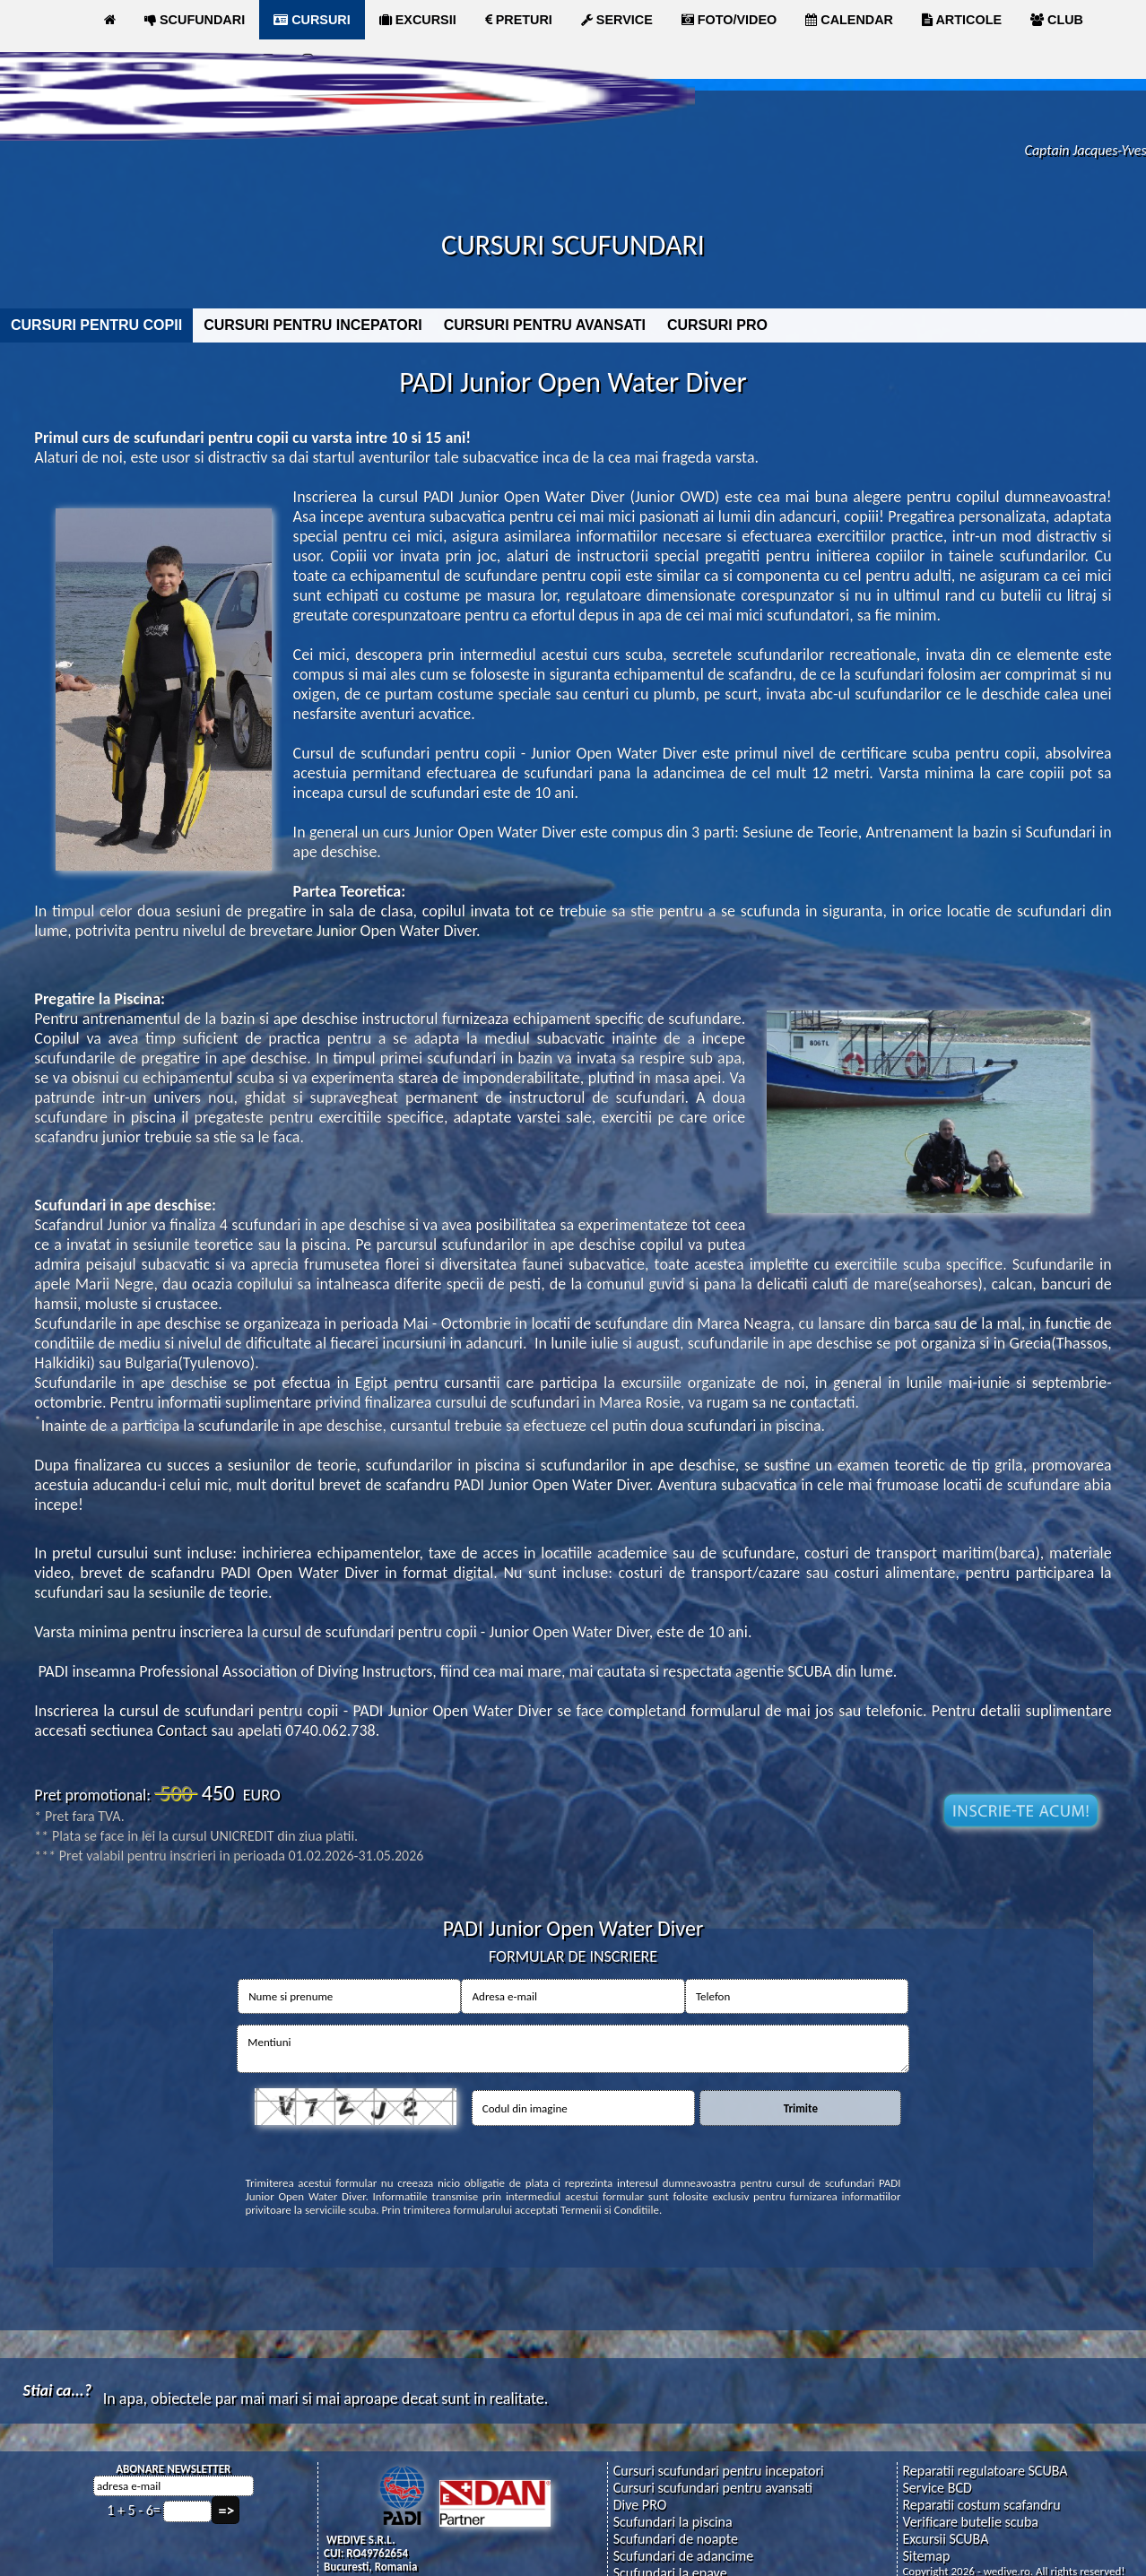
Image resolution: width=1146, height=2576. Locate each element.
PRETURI (518, 20)
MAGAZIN (142, 59)
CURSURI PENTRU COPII (96, 325)
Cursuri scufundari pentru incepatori (718, 2470)
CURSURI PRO (717, 325)
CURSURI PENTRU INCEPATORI (313, 325)
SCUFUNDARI (194, 20)
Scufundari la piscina (673, 2521)
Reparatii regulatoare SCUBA (984, 2470)
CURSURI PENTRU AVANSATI (545, 325)
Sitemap (926, 2555)
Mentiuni (573, 2049)
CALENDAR (849, 20)
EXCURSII (417, 20)
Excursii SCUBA (945, 2538)
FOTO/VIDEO (729, 20)
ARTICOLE (962, 20)
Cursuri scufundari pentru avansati (713, 2487)
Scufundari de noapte (675, 2538)
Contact (182, 1730)
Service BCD (936, 2487)
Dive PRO (640, 2504)
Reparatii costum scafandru (981, 2504)
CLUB (1056, 20)
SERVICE (617, 20)
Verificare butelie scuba (970, 2521)
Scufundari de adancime (683, 2555)
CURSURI (312, 20)
